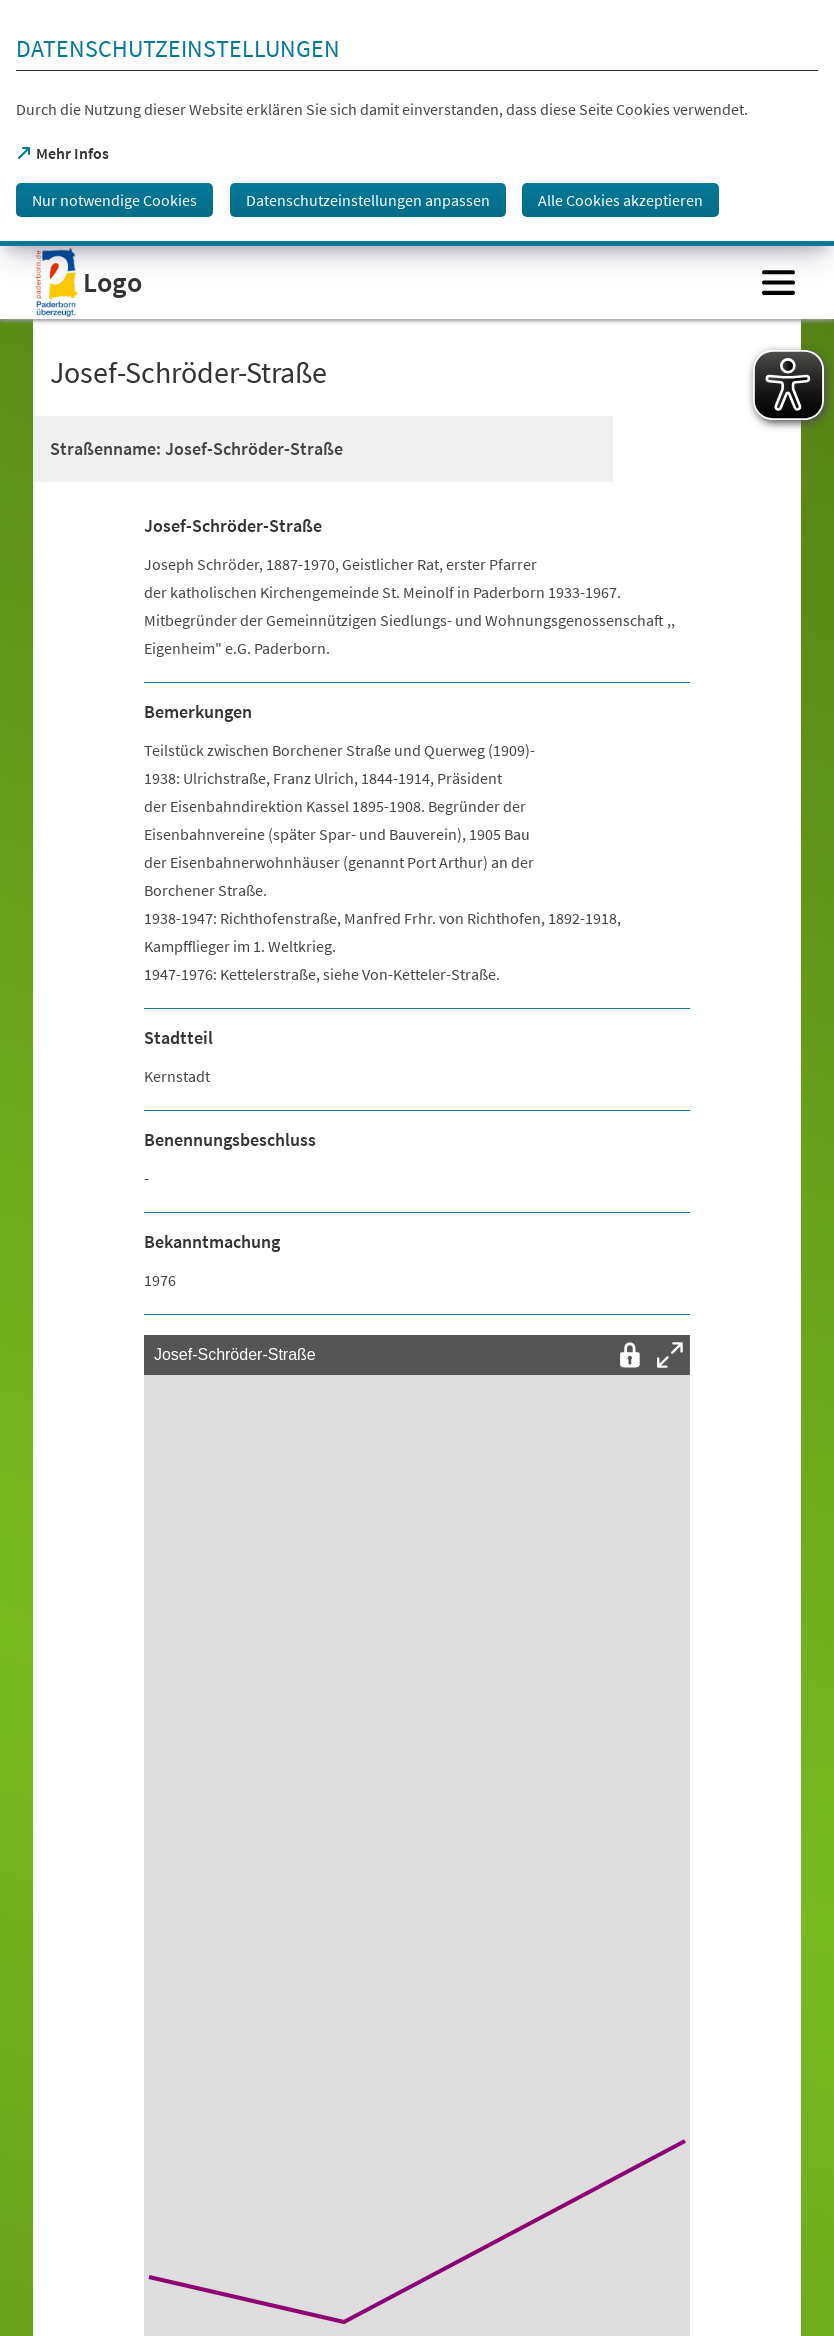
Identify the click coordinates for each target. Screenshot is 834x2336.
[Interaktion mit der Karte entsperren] (630, 1355)
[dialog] (417, 123)
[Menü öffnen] (778, 282)
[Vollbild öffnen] (670, 1355)
